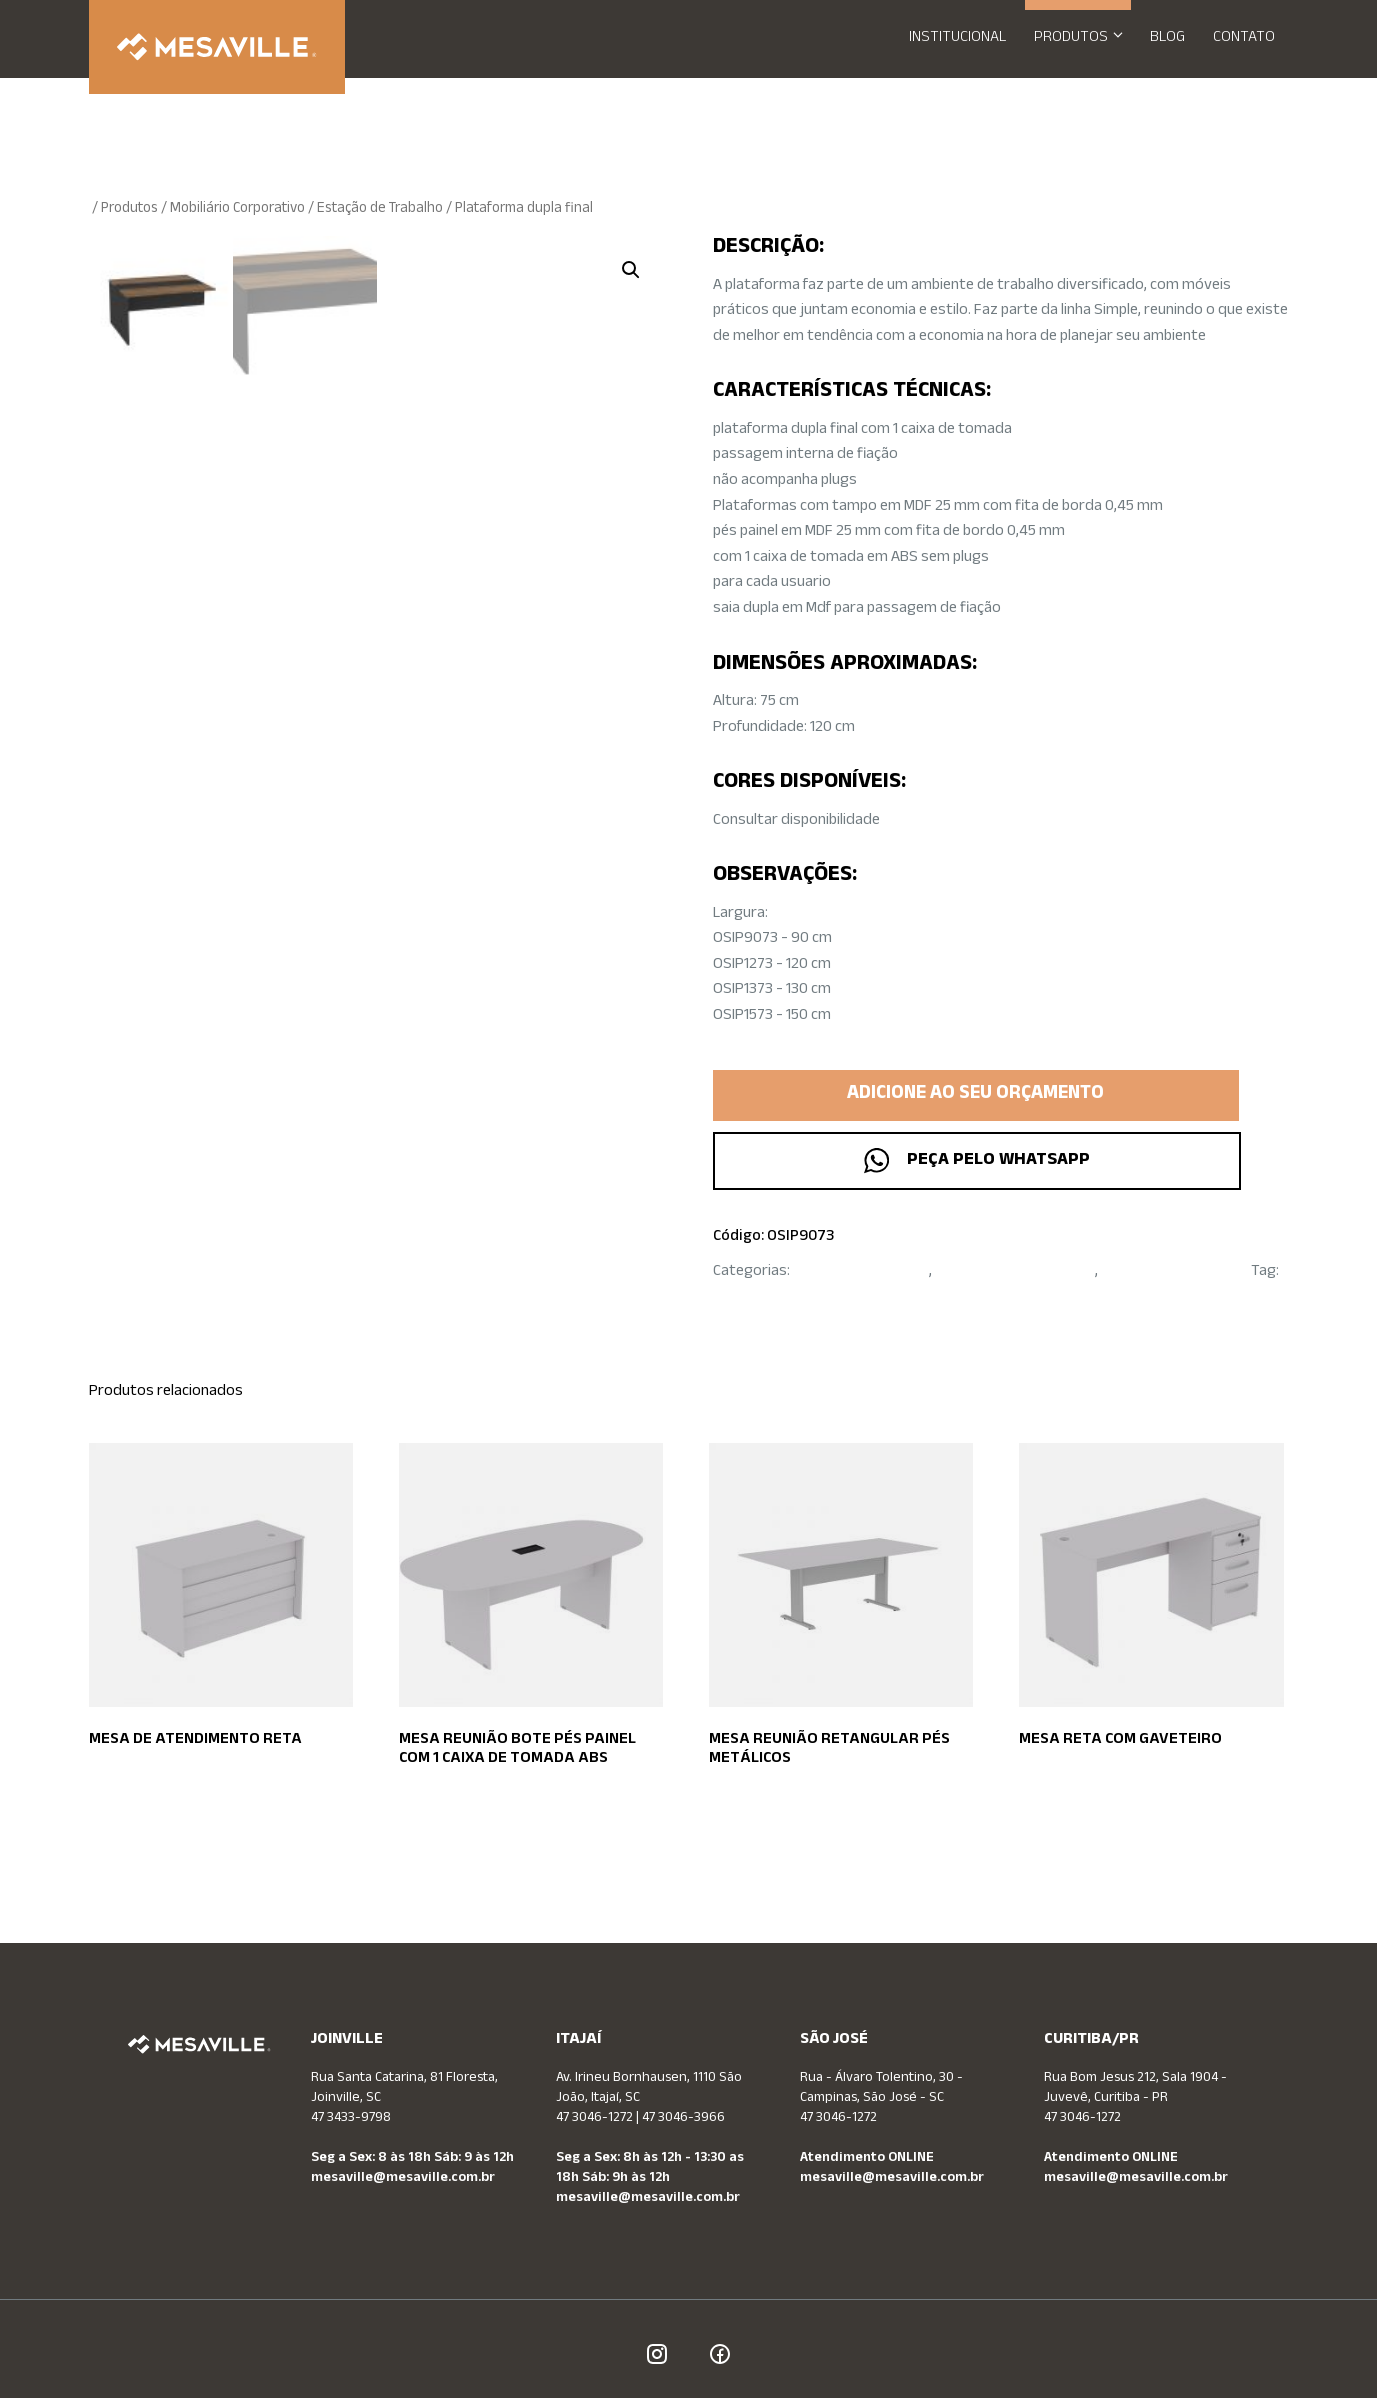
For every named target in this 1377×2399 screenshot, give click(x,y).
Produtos (1085, 39)
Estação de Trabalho (380, 209)
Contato (1244, 38)
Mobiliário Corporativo (237, 209)
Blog (1167, 38)
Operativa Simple (769, 1298)
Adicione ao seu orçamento (975, 1095)
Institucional (957, 38)
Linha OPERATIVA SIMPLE (1015, 1272)
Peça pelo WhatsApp (975, 1161)
